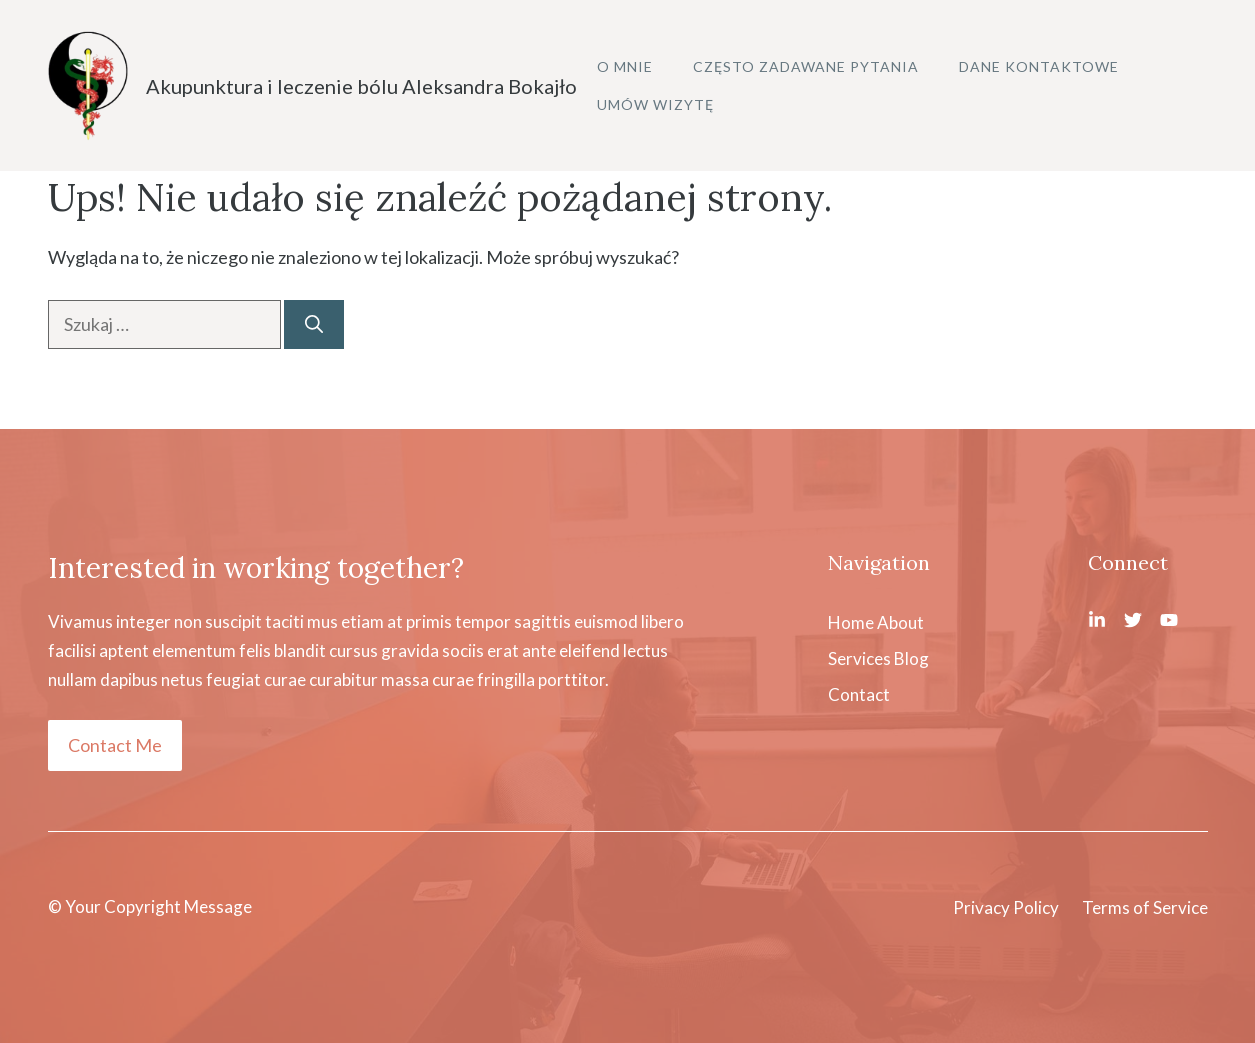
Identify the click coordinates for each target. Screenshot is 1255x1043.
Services (859, 658)
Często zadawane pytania (806, 66)
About (900, 622)
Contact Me (115, 745)
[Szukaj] (314, 324)
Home (851, 622)
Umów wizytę (655, 104)
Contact (859, 694)
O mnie (625, 66)
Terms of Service (1145, 907)
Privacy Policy (1006, 907)
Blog (911, 658)
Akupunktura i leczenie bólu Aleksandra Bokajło (361, 86)
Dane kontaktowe (1039, 66)
